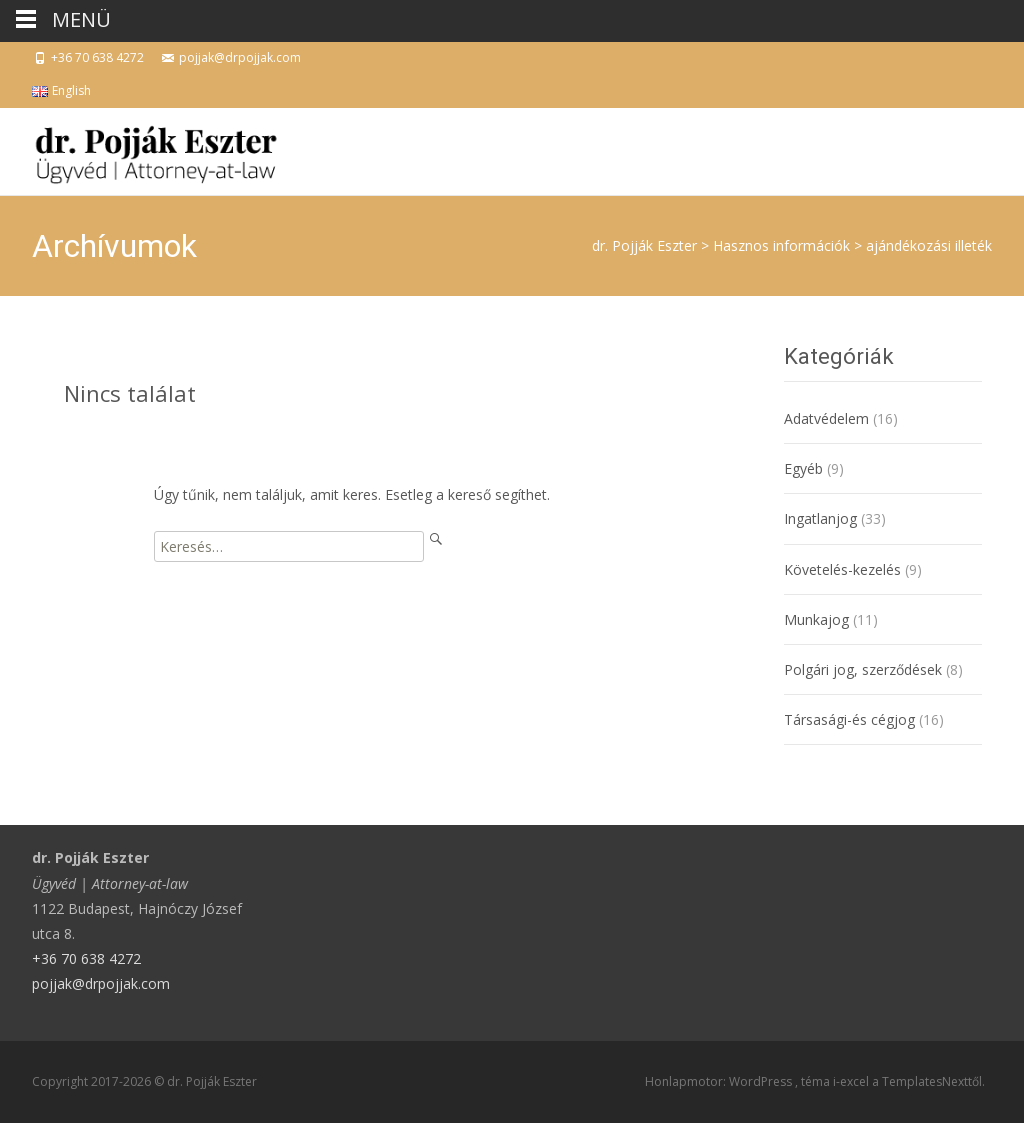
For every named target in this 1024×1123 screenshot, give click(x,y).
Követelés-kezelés (842, 569)
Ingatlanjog (820, 518)
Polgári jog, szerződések (863, 669)
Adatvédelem (826, 418)
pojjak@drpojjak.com (101, 983)
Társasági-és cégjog (849, 719)
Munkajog (816, 619)
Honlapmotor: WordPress (720, 1081)
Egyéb (803, 468)
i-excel (852, 1081)
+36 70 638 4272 (86, 958)
